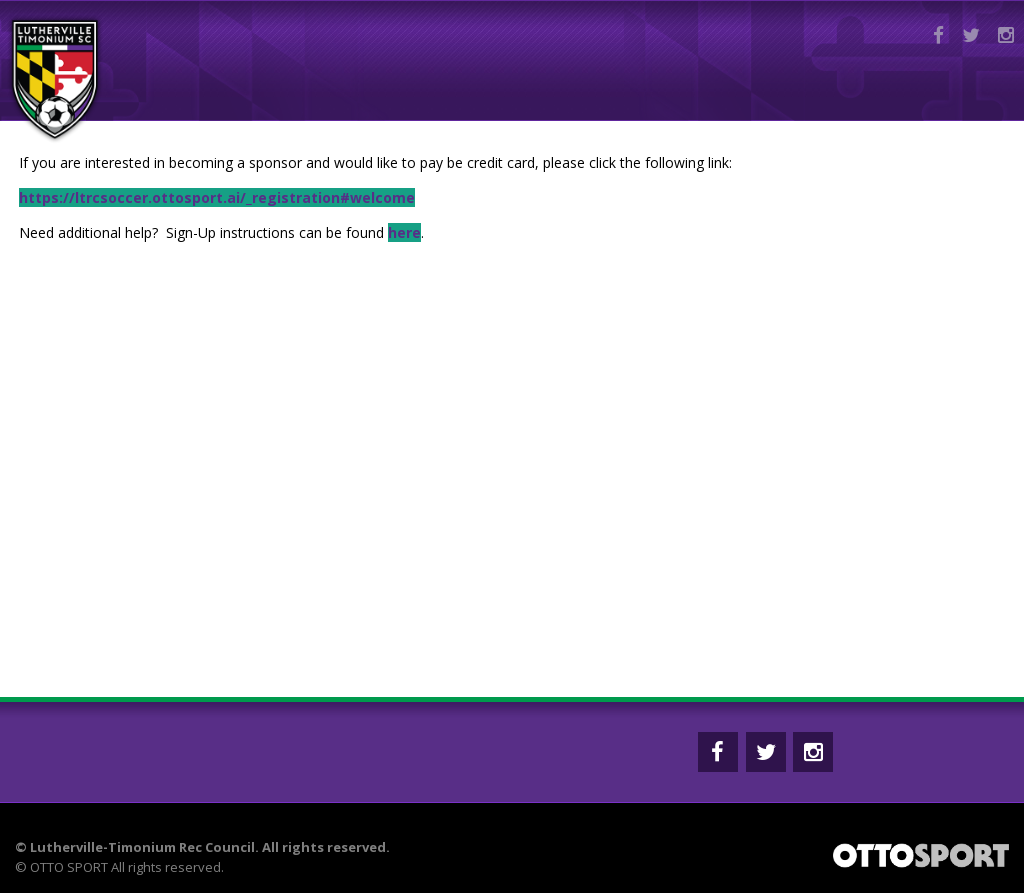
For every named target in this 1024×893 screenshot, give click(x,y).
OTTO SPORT (69, 867)
